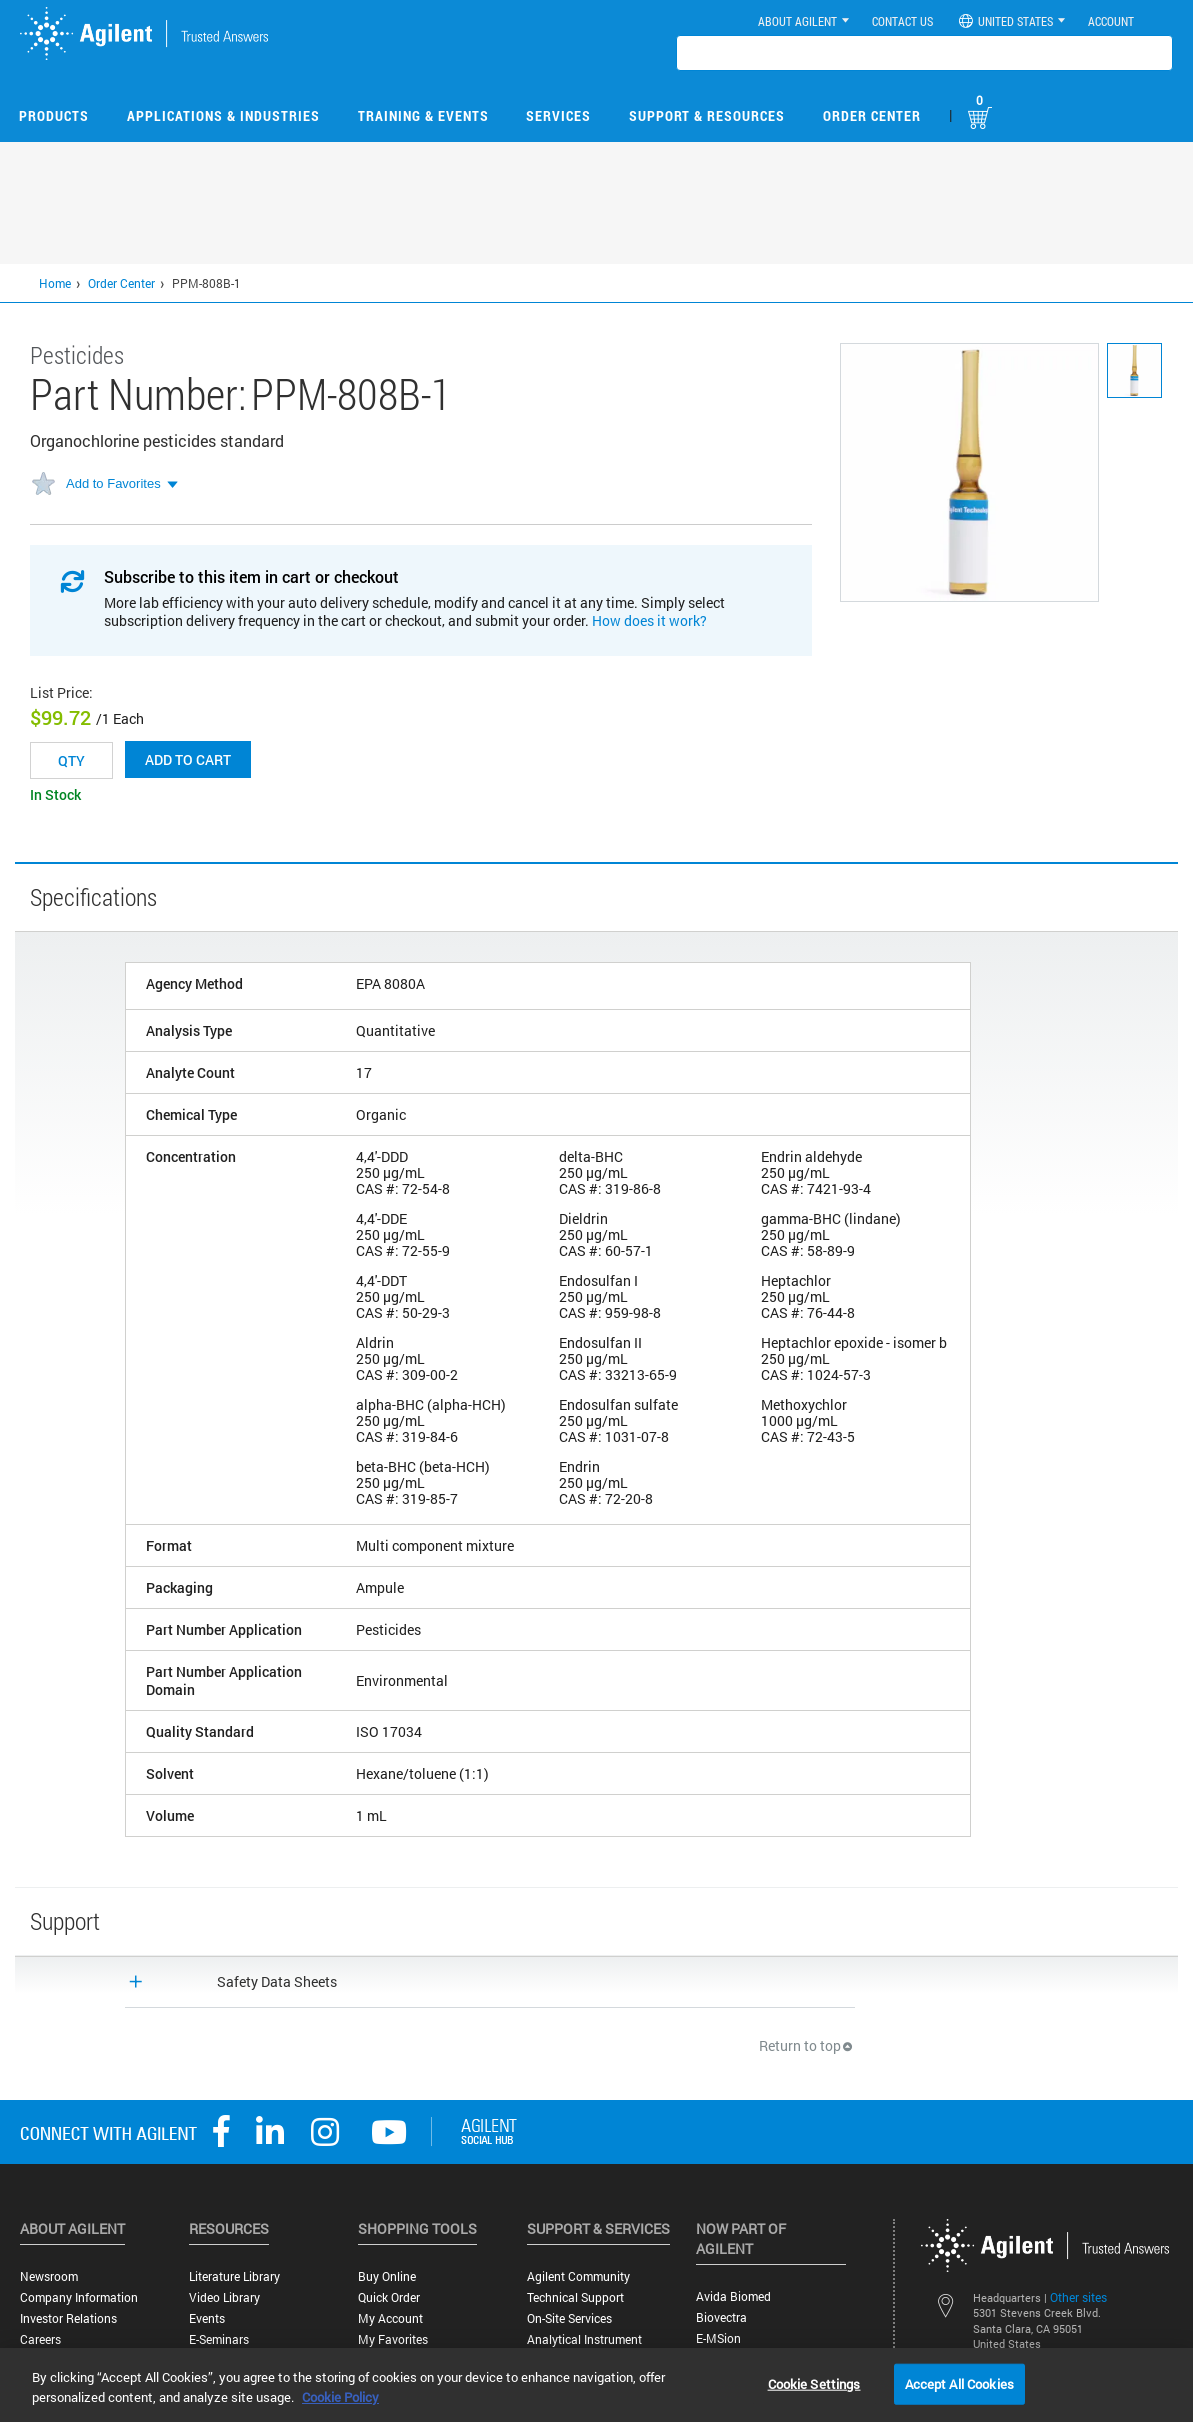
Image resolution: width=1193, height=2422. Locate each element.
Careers (40, 2339)
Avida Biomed (733, 2296)
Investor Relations (68, 2318)
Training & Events (423, 115)
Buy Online (387, 2276)
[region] (596, 2385)
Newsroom (49, 2276)
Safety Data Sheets (277, 1981)
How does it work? (649, 620)
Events (207, 2318)
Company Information (79, 2297)
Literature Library (234, 2276)
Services (558, 115)
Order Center (872, 115)
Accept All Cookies (959, 2383)
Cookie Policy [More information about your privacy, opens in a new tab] (340, 2397)
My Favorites (393, 2339)
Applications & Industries (223, 115)
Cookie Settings (814, 2383)
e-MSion (718, 2338)
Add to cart (188, 759)
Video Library (224, 2297)
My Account (390, 2318)
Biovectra (721, 2317)
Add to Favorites (113, 483)
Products (54, 115)
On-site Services (569, 2318)
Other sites (1078, 2297)
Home (55, 283)
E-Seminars (219, 2339)
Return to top (807, 2045)
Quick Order (389, 2297)
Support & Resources (707, 115)
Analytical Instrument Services (584, 2347)
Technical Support (575, 2297)
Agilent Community (578, 2276)
